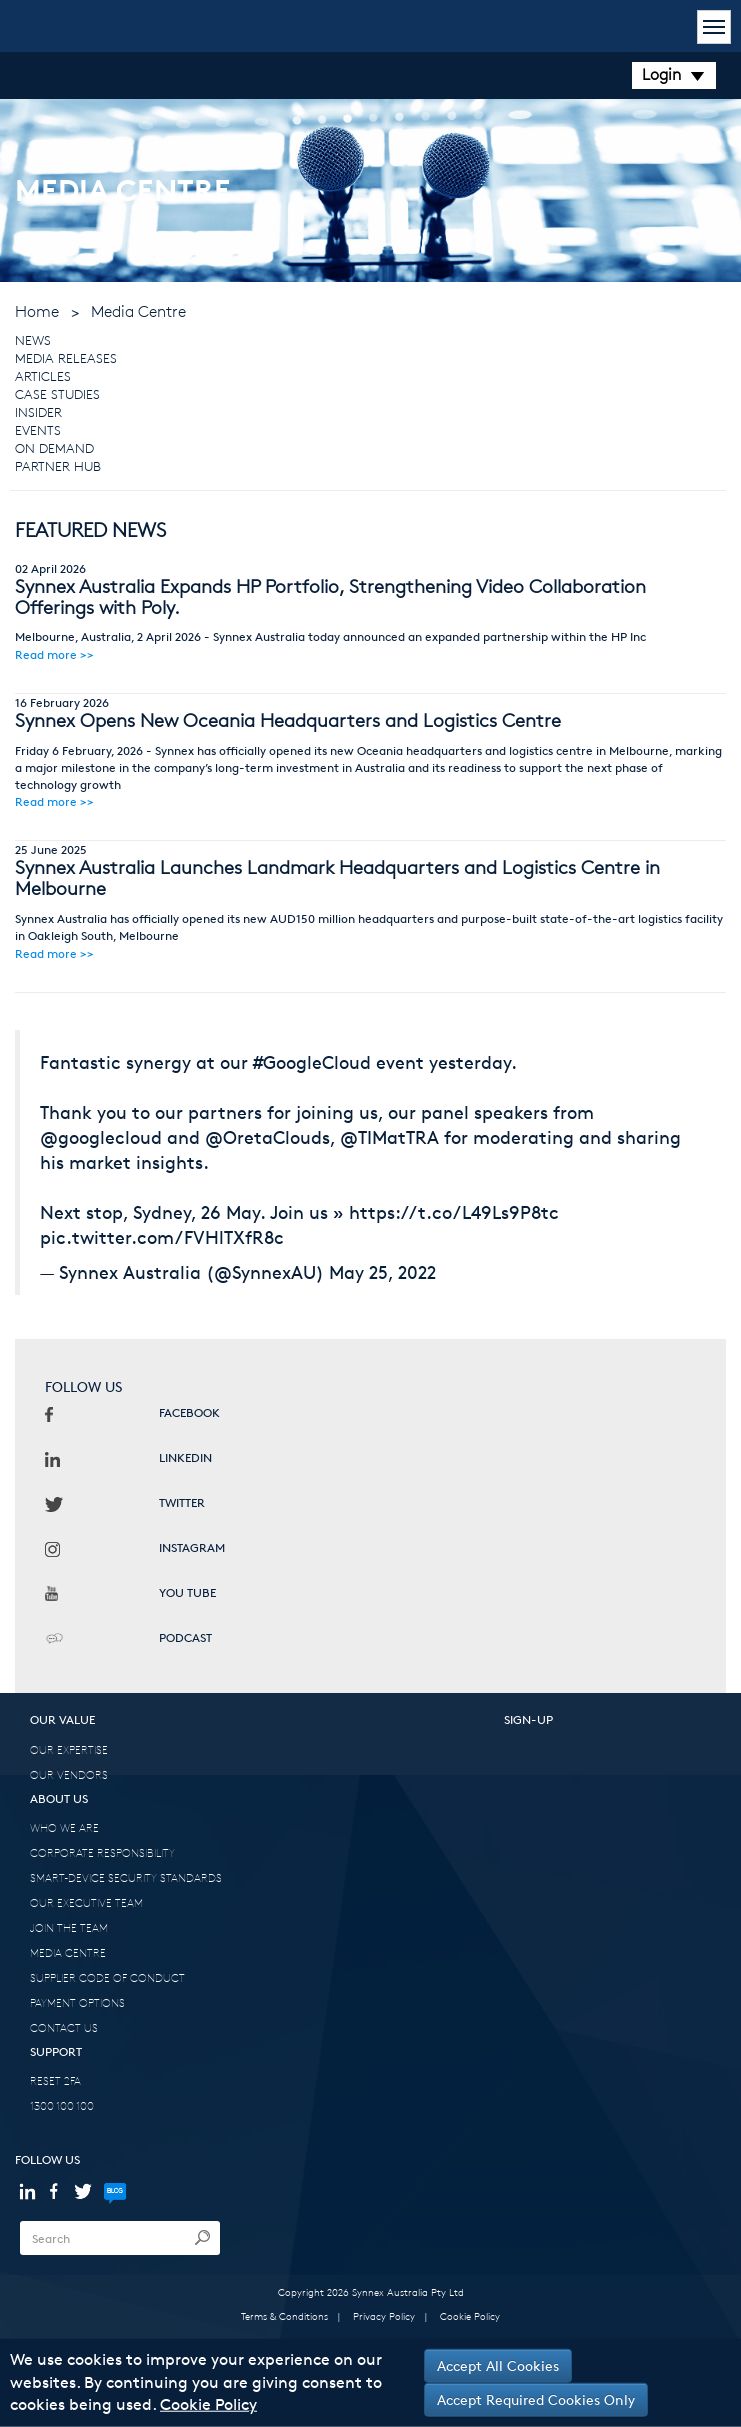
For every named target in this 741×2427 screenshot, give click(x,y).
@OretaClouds (267, 1137)
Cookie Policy (470, 2315)
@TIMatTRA (389, 1137)
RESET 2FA (55, 2080)
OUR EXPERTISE (69, 1749)
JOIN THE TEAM (69, 1927)
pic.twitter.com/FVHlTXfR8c (162, 1237)
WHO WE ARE (64, 1827)
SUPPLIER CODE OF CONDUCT (107, 1977)
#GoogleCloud (312, 1062)
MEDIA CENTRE (68, 1952)
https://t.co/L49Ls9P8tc (454, 1212)
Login (674, 74)
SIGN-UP (528, 1719)
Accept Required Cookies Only (536, 2399)
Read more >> (54, 654)
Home (37, 311)
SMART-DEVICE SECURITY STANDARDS (126, 1877)
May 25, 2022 (382, 1272)
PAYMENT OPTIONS (77, 2002)
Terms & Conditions (284, 2315)
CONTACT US (64, 2027)
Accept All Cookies (498, 2365)
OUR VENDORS (69, 1774)
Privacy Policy (384, 2315)
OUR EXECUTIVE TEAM (86, 1902)
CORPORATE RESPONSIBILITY (102, 1852)
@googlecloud (101, 1137)
